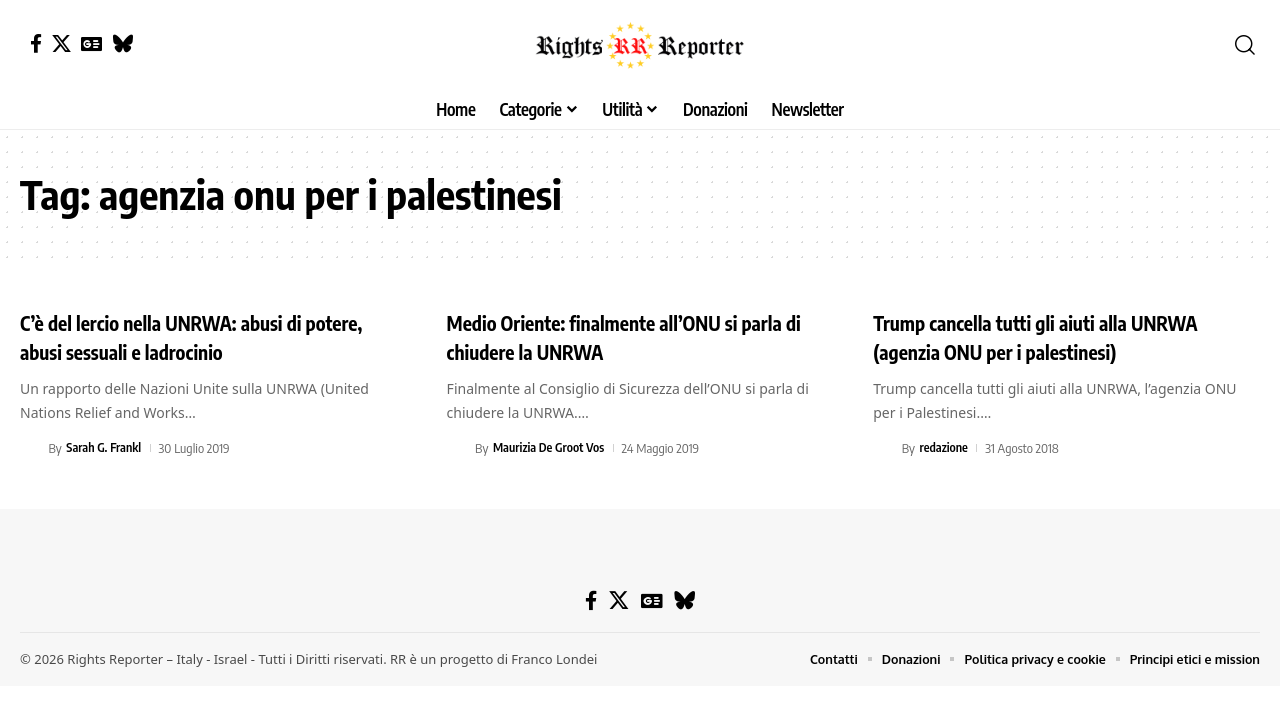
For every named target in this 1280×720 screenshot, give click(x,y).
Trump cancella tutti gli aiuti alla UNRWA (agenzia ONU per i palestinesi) (1058, 336)
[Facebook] (36, 43)
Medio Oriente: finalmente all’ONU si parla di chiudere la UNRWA (638, 336)
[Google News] (91, 43)
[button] (1245, 45)
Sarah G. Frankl (105, 448)
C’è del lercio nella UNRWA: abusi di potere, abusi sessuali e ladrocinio (181, 336)
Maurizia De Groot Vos (551, 448)
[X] (61, 43)
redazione (945, 448)
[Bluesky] (122, 43)
